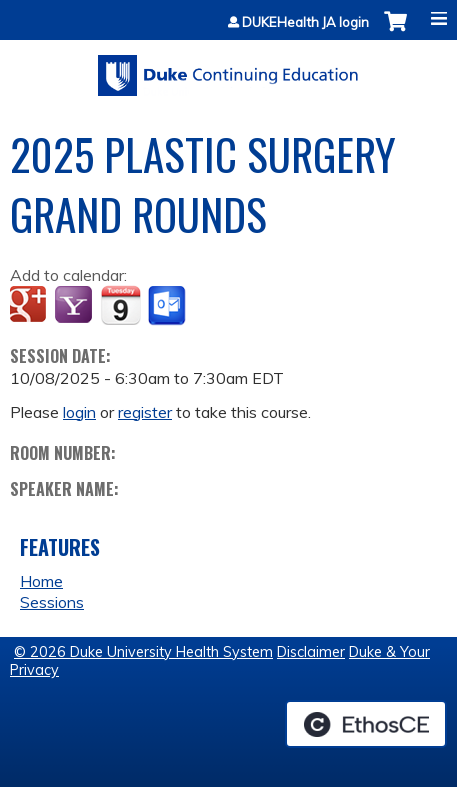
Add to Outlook (168, 306)
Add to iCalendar (120, 305)
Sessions (52, 602)
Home (41, 581)
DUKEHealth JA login (305, 22)
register (145, 412)
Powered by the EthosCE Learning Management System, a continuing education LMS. (366, 724)
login (79, 412)
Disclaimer (311, 652)
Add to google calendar (30, 306)
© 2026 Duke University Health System (143, 652)
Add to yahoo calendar (75, 306)
